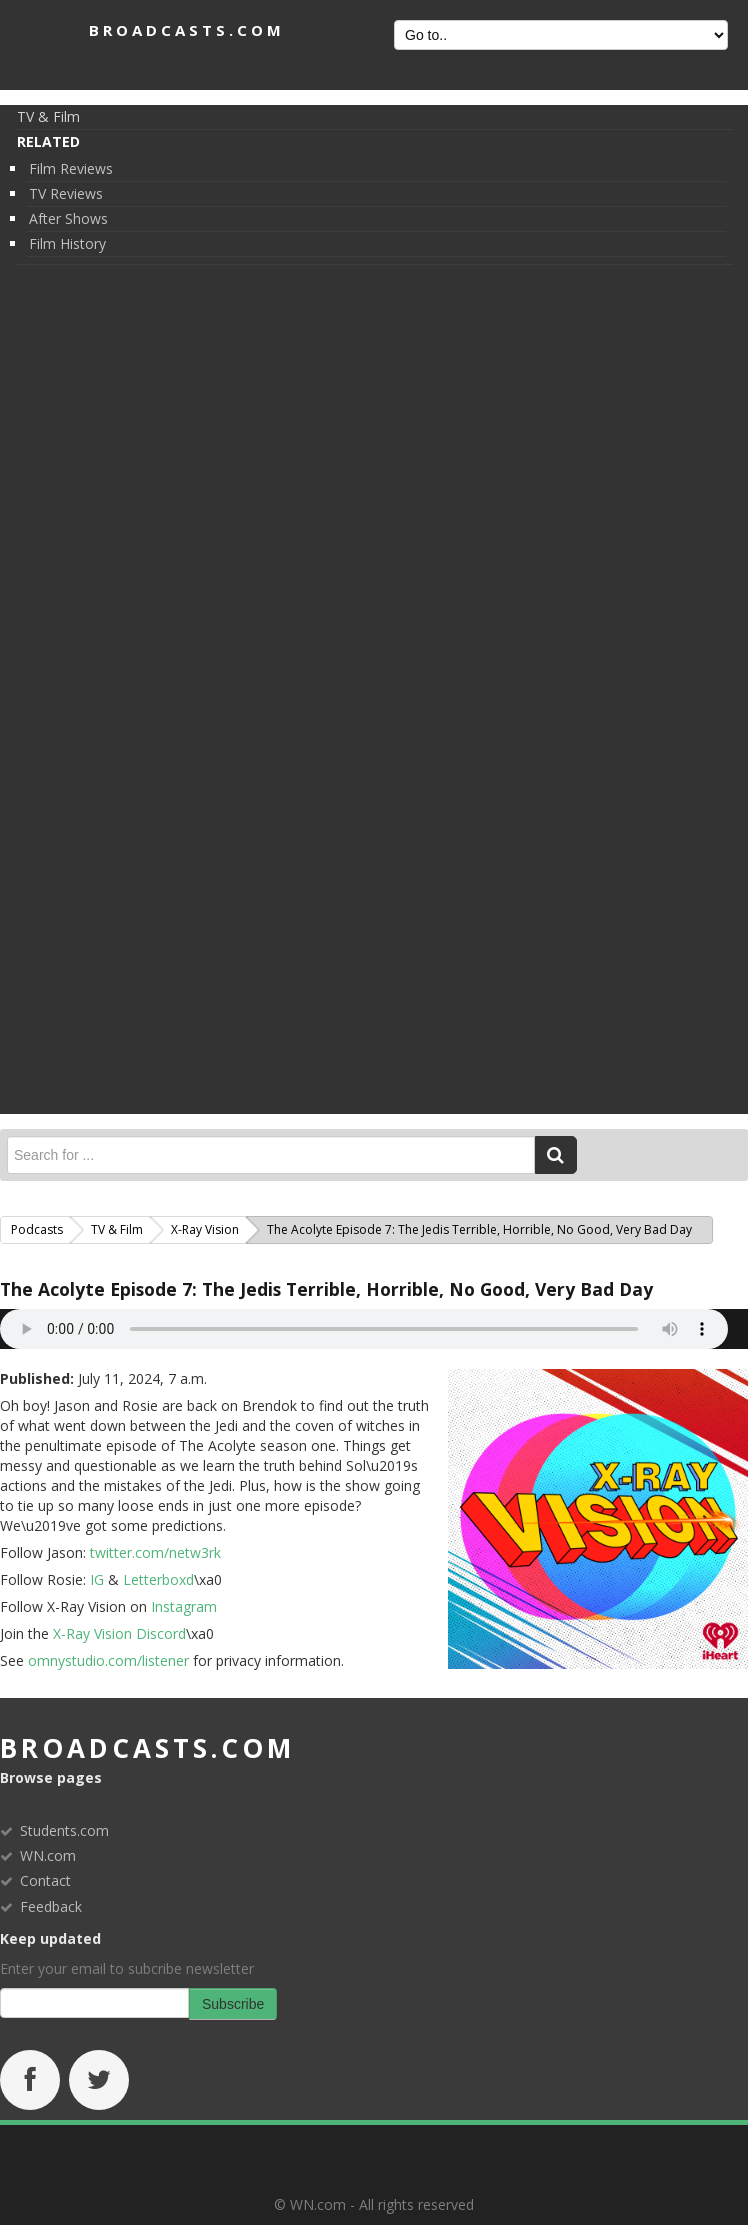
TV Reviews (66, 193)
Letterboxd (158, 1579)
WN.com (48, 1855)
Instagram (182, 1606)
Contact (45, 1880)
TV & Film (48, 116)
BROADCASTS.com (187, 30)
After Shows (68, 218)
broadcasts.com (147, 1748)
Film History (67, 243)
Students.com (64, 1830)
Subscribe (233, 2004)
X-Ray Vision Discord (119, 1633)
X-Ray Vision (205, 1229)
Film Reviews (71, 168)
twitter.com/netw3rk (155, 1552)
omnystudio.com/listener (108, 1660)
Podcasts (37, 1229)
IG (97, 1579)
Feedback (51, 1906)
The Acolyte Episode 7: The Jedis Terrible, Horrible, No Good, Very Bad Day (326, 1289)
